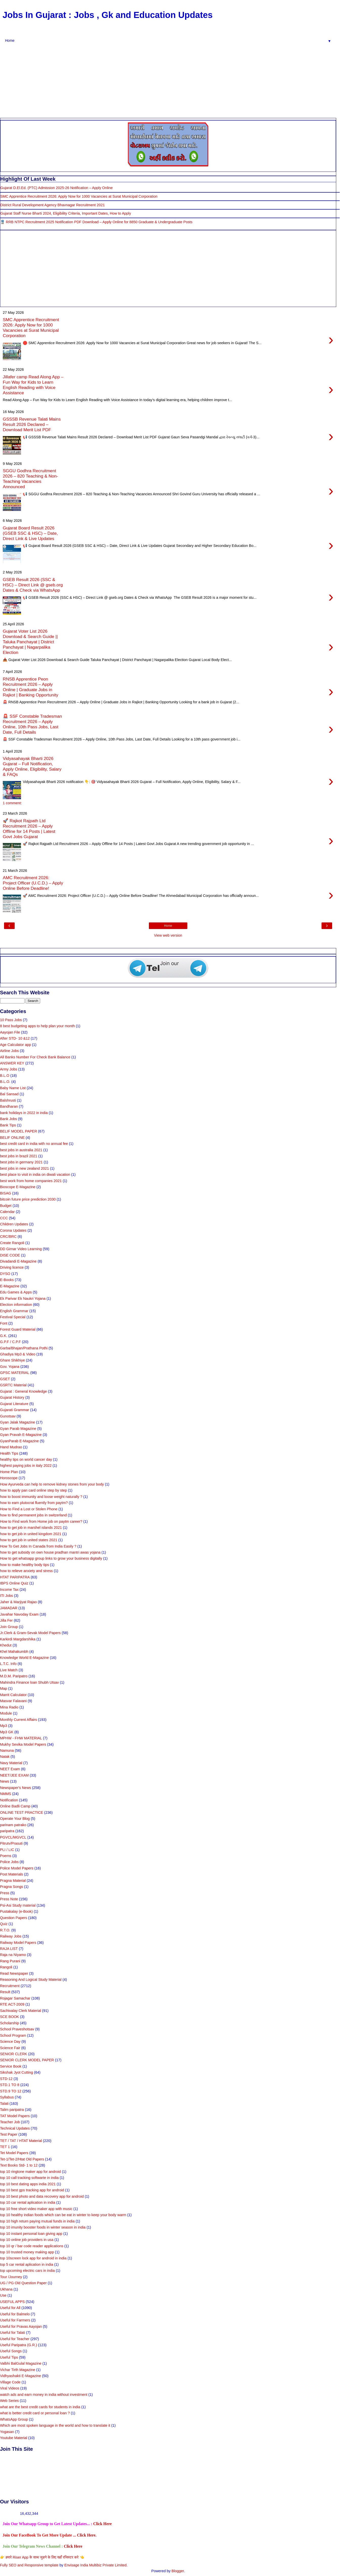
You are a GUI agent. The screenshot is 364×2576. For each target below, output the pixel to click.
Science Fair (10, 2048)
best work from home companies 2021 (31, 1181)
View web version (168, 935)
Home (168, 926)
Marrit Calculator (13, 1695)
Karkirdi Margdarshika (17, 1639)
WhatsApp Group (14, 2419)
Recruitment (10, 1986)
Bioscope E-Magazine (17, 1187)
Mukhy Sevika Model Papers (23, 1744)
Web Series (9, 2401)
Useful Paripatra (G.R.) (18, 2345)
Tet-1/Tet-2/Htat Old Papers (22, 2159)
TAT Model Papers (15, 2116)
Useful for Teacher (15, 2339)
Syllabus (7, 2097)
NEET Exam (10, 1769)
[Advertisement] (168, 80)
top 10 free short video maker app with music (36, 2209)
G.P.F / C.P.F (10, 1342)
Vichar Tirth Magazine (17, 2370)
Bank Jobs (8, 1119)
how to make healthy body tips (24, 1565)
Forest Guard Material (17, 1329)
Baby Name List (13, 1088)
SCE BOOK (9, 2017)
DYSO (5, 1274)
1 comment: (12, 803)
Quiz (4, 1924)
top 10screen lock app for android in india (33, 2258)
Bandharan (9, 1106)
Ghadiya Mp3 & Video (17, 1354)
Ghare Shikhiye (12, 1360)
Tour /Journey (11, 2277)
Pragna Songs (11, 1887)
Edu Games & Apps (16, 1292)
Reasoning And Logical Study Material (30, 1979)
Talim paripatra (12, 2110)
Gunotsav (8, 1416)
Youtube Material (13, 2438)
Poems (5, 1856)
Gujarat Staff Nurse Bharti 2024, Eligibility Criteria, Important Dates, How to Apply (65, 213)
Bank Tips (8, 1125)
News (4, 1781)
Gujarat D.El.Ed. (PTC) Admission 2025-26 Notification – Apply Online (56, 188)
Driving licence (12, 1267)
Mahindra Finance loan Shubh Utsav (29, 1682)
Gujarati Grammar (14, 1410)
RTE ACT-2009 (12, 2004)
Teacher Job (10, 2122)
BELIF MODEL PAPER (18, 1131)
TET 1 (5, 2147)
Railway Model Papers (18, 1943)
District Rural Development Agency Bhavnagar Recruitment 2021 (52, 205)
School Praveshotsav (17, 2029)
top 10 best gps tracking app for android (32, 2190)
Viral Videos (9, 2388)
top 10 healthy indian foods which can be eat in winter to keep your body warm (63, 2215)
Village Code (10, 2382)
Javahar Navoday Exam (19, 1614)
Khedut (6, 1645)
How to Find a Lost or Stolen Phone (28, 1509)
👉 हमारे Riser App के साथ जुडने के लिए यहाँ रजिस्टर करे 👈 (42, 2557)
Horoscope (9, 1478)
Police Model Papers (16, 1868)
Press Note (9, 1899)
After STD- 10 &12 (15, 1038)
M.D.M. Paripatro (14, 1676)
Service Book (10, 2066)
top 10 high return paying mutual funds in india (37, 2221)
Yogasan (7, 2432)
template (51, 2565)
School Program (13, 2035)
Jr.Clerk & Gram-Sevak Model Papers (30, 1633)
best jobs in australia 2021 (21, 1150)
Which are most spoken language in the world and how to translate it (55, 2425)
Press (4, 1893)
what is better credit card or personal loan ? (35, 2413)
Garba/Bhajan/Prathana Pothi (24, 1348)
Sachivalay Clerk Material (20, 2011)
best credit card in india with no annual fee (34, 1144)
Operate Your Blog (15, 1819)
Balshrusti (8, 1100)
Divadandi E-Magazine (18, 1261)
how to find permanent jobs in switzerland (33, 1515)
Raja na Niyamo (13, 1955)
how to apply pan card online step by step (33, 1490)
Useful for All (10, 2308)
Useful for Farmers (15, 2320)
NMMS (5, 1794)
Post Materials (11, 1874)
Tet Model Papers (14, 2153)
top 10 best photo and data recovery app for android (42, 2196)
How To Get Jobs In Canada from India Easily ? (38, 1546)
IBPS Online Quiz (14, 1583)
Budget (6, 1206)
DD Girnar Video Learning (21, 1249)
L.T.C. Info (8, 1664)
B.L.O (4, 1076)
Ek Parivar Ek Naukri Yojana (23, 1298)
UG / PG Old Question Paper (23, 2283)
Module (6, 1713)
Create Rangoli (12, 1243)
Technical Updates (15, 2128)
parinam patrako (13, 1825)
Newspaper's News (15, 1788)
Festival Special (13, 1317)
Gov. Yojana (9, 1367)
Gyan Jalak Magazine (17, 1422)
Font (3, 1323)
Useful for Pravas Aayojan (21, 2326)
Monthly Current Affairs (18, 1720)
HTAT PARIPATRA (15, 1577)
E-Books (7, 1280)
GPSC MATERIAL (14, 1373)
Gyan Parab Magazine (18, 1429)
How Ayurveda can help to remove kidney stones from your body (52, 1484)
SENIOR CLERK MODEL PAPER (27, 2060)
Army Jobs (8, 1069)
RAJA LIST (9, 1949)
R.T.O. (5, 1930)
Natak (5, 1757)
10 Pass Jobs (11, 1020)
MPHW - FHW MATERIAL (21, 1738)
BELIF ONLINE (12, 1138)
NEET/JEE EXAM (14, 1775)
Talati (4, 2103)
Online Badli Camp (15, 1806)
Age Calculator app (15, 1045)
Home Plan (9, 1472)
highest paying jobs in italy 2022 (26, 1466)
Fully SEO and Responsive (21, 2565)
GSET (5, 1379)
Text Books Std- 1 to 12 (19, 2165)
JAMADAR (8, 1608)
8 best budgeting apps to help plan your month (37, 1026)
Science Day (10, 2041)
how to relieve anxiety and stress (26, 1571)
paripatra (7, 1831)
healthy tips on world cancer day (26, 1459)
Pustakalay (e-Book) (16, 1911)
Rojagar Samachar (15, 1998)
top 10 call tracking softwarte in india (29, 2178)
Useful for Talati (12, 2333)
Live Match (9, 1670)
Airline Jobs (9, 1051)
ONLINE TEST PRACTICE (21, 1812)
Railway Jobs (10, 1936)
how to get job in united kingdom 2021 (30, 1534)
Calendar (7, 1212)
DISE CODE (10, 1255)
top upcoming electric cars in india (27, 2271)
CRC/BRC (8, 1236)
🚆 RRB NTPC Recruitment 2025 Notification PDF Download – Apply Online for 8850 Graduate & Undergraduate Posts (96, 222)
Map (3, 1688)
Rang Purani (10, 1961)
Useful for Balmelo (15, 2314)
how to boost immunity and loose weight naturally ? (41, 1497)
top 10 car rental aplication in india (27, 2202)
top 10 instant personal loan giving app (31, 2234)
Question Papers (13, 1918)
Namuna (7, 1750)
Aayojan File (10, 1032)
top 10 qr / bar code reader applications (31, 2246)
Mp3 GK (6, 1732)
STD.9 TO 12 (10, 2091)
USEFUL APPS (12, 2302)
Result (5, 1992)
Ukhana (6, 2289)
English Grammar (14, 1311)
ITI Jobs (6, 1596)
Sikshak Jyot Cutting (16, 2072)
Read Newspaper (14, 1973)
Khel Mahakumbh (14, 1652)
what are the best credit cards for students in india (40, 2407)
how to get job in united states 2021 (28, 1540)
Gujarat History (12, 1397)
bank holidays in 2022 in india (24, 1113)
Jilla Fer (6, 1620)
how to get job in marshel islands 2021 (31, 1528)
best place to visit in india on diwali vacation (35, 1174)
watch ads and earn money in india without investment (43, 2395)
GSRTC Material (13, 1385)
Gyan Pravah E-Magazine (21, 1435)
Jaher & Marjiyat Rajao (18, 1602)
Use (3, 2295)
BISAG (5, 1193)
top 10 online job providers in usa (26, 2240)
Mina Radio (9, 1707)
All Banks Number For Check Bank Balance (35, 1057)
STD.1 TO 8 (9, 2085)
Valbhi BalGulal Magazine (20, 2363)
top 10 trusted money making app (27, 2252)
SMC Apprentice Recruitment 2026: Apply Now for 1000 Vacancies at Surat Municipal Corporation (78, 196)
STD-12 (6, 2079)
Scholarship (9, 2023)
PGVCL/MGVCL (13, 1837)
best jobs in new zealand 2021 (24, 1168)
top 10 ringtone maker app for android (30, 2172)
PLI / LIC (7, 1850)
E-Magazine (9, 1286)
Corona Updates (13, 1230)
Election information (16, 1305)
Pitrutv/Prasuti (11, 1843)
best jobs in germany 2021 (21, 1162)
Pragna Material (13, 1881)
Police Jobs (9, 1862)
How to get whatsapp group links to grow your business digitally (51, 1558)
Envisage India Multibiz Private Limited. (95, 2565)
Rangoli (6, 1967)
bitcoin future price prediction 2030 (28, 1199)
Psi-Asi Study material (18, 1905)
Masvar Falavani (13, 1701)
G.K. (3, 1336)
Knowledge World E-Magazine (24, 1658)
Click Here (102, 2524)
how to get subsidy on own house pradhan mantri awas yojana (50, 1552)
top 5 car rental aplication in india (26, 2264)
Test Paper (8, 2134)
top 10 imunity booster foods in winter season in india (42, 2227)
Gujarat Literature (14, 1404)
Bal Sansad (9, 1094)
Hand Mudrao (11, 1447)
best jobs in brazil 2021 (18, 1156)
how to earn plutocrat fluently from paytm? (34, 1503)
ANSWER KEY (12, 1063)
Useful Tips (9, 2357)
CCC (4, 1218)
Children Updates (14, 1224)
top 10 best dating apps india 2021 (28, 2184)
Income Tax (9, 1590)
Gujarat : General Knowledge (23, 1391)
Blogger (178, 2571)
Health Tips (9, 1453)
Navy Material (11, 1763)
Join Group (9, 1627)
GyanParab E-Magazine (19, 1441)
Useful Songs (11, 2351)
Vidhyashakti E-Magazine (20, 2376)
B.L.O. (5, 1082)
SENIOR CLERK (13, 2054)
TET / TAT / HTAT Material (21, 2141)
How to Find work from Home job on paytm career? (41, 1521)
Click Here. (86, 2535)
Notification (9, 1800)
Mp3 (3, 1726)
